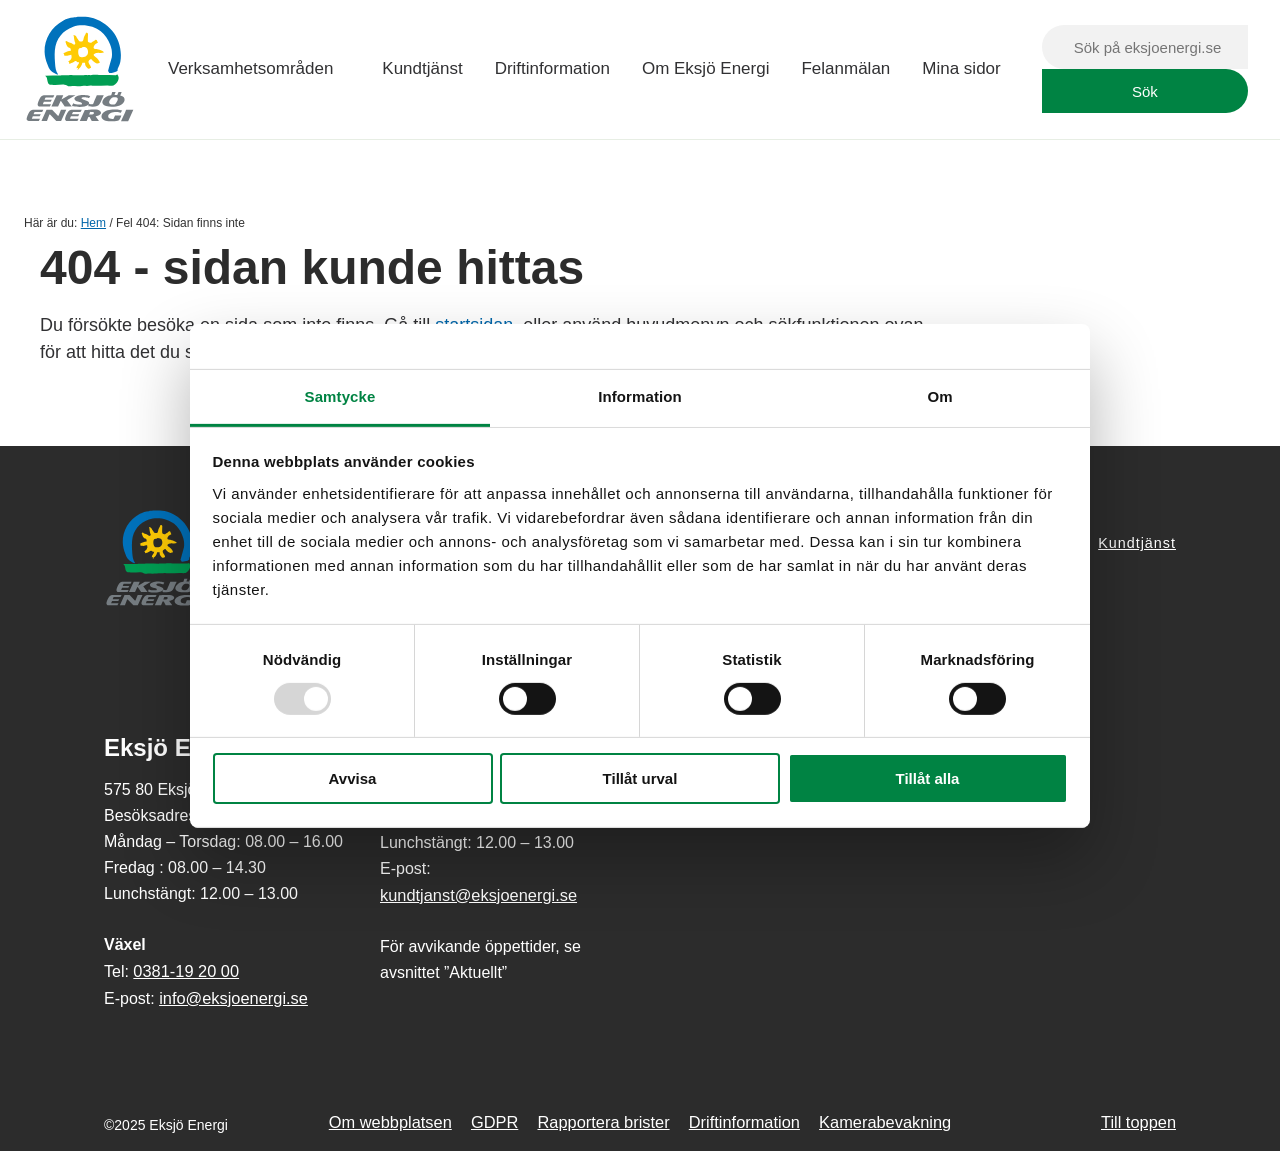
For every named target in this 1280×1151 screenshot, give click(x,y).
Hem (93, 223)
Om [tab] (939, 395)
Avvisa (353, 778)
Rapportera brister (604, 1122)
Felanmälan (845, 68)
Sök (1145, 91)
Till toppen (1138, 1122)
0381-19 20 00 (186, 971)
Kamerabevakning (885, 1122)
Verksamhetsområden (250, 68)
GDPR (494, 1122)
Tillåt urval (640, 778)
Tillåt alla (928, 778)
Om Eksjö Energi (706, 68)
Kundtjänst (422, 68)
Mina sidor (961, 68)
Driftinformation (552, 68)
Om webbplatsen (390, 1122)
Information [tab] (640, 395)
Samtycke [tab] (340, 395)
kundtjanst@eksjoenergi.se (478, 895)
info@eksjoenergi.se (233, 998)
